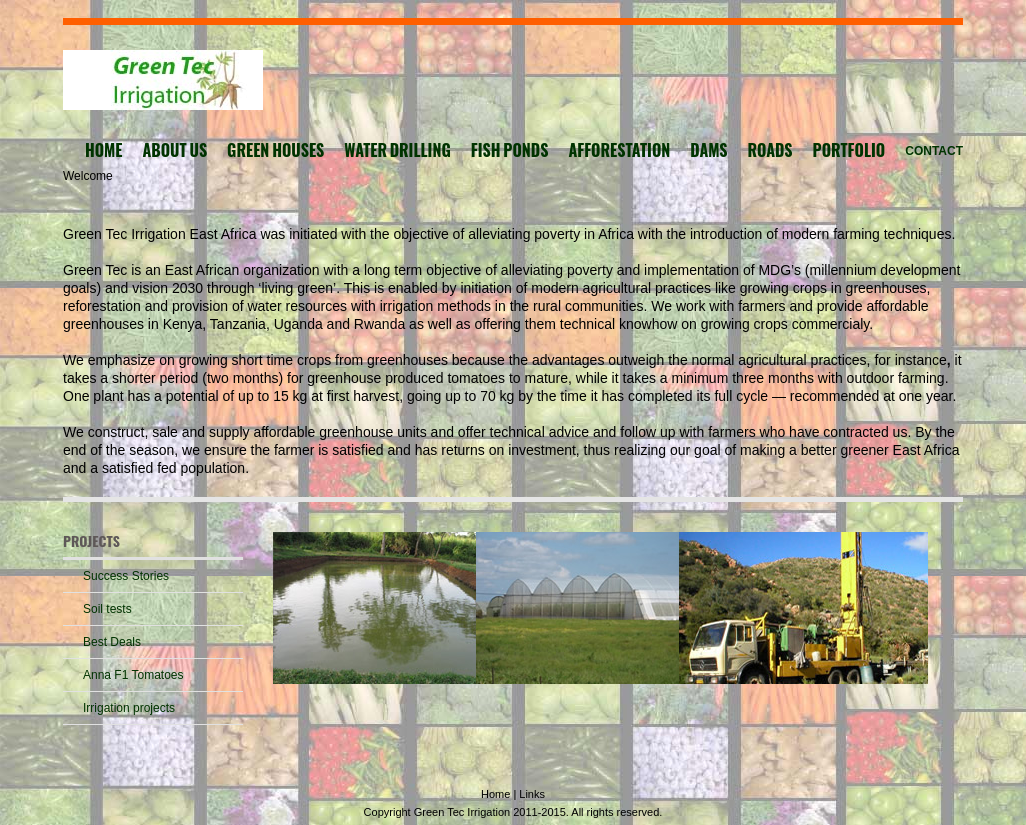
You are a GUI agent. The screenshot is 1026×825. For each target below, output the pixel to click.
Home (497, 794)
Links (532, 794)
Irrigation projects (129, 708)
